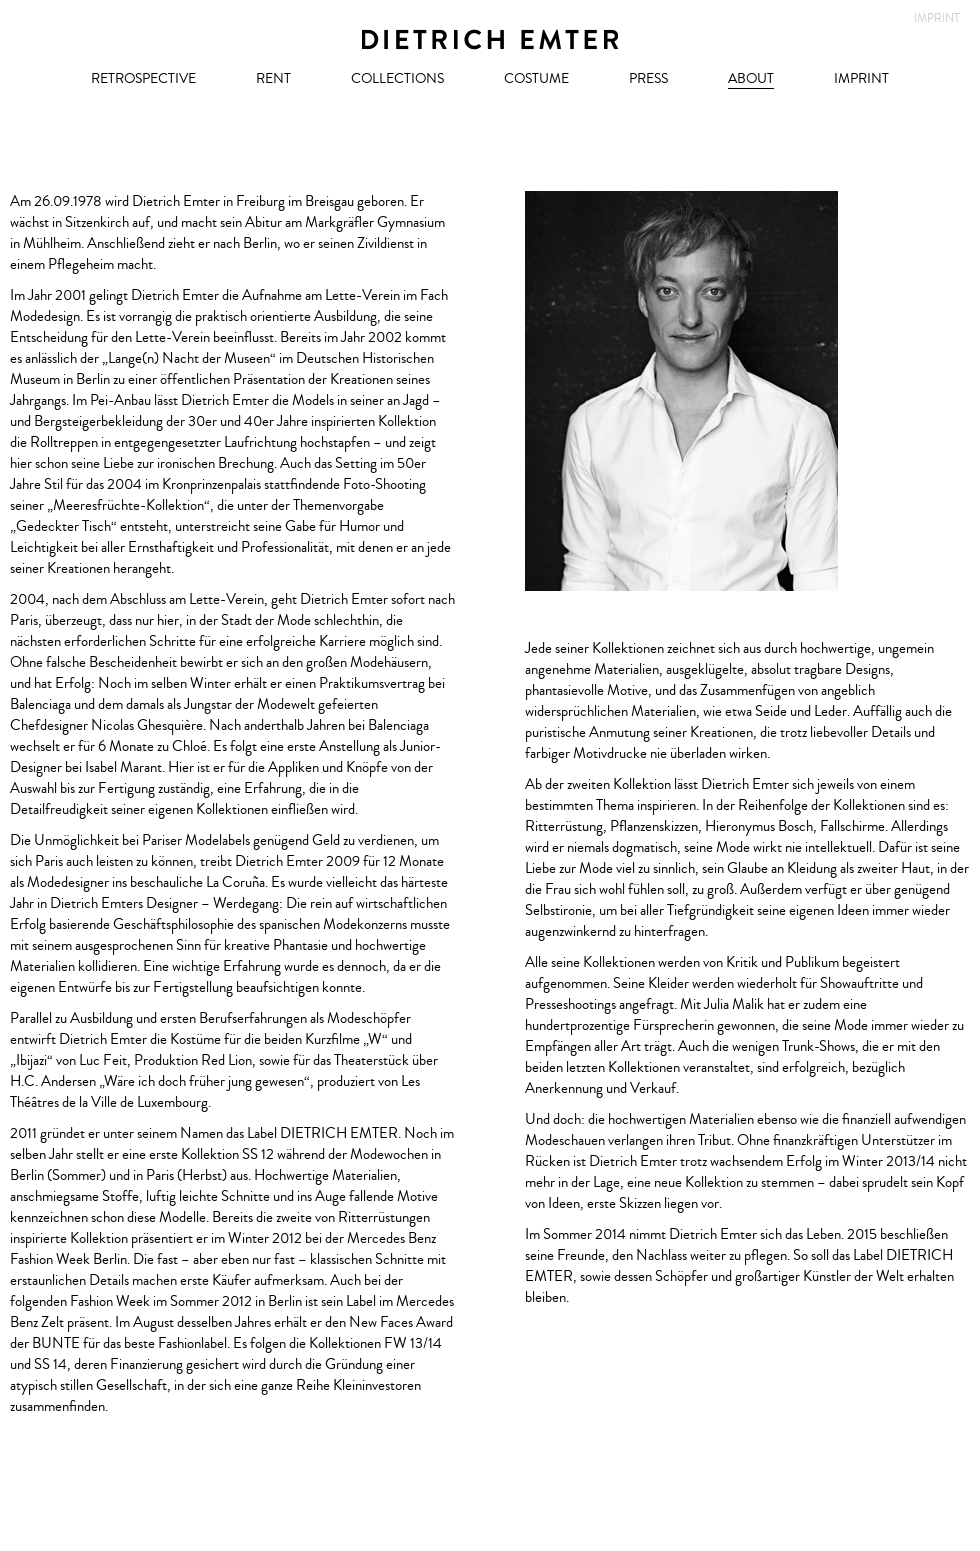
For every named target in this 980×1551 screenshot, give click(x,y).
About (751, 79)
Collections (397, 79)
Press (648, 79)
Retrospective (143, 79)
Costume (536, 79)
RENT (273, 79)
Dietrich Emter (490, 40)
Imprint (861, 79)
